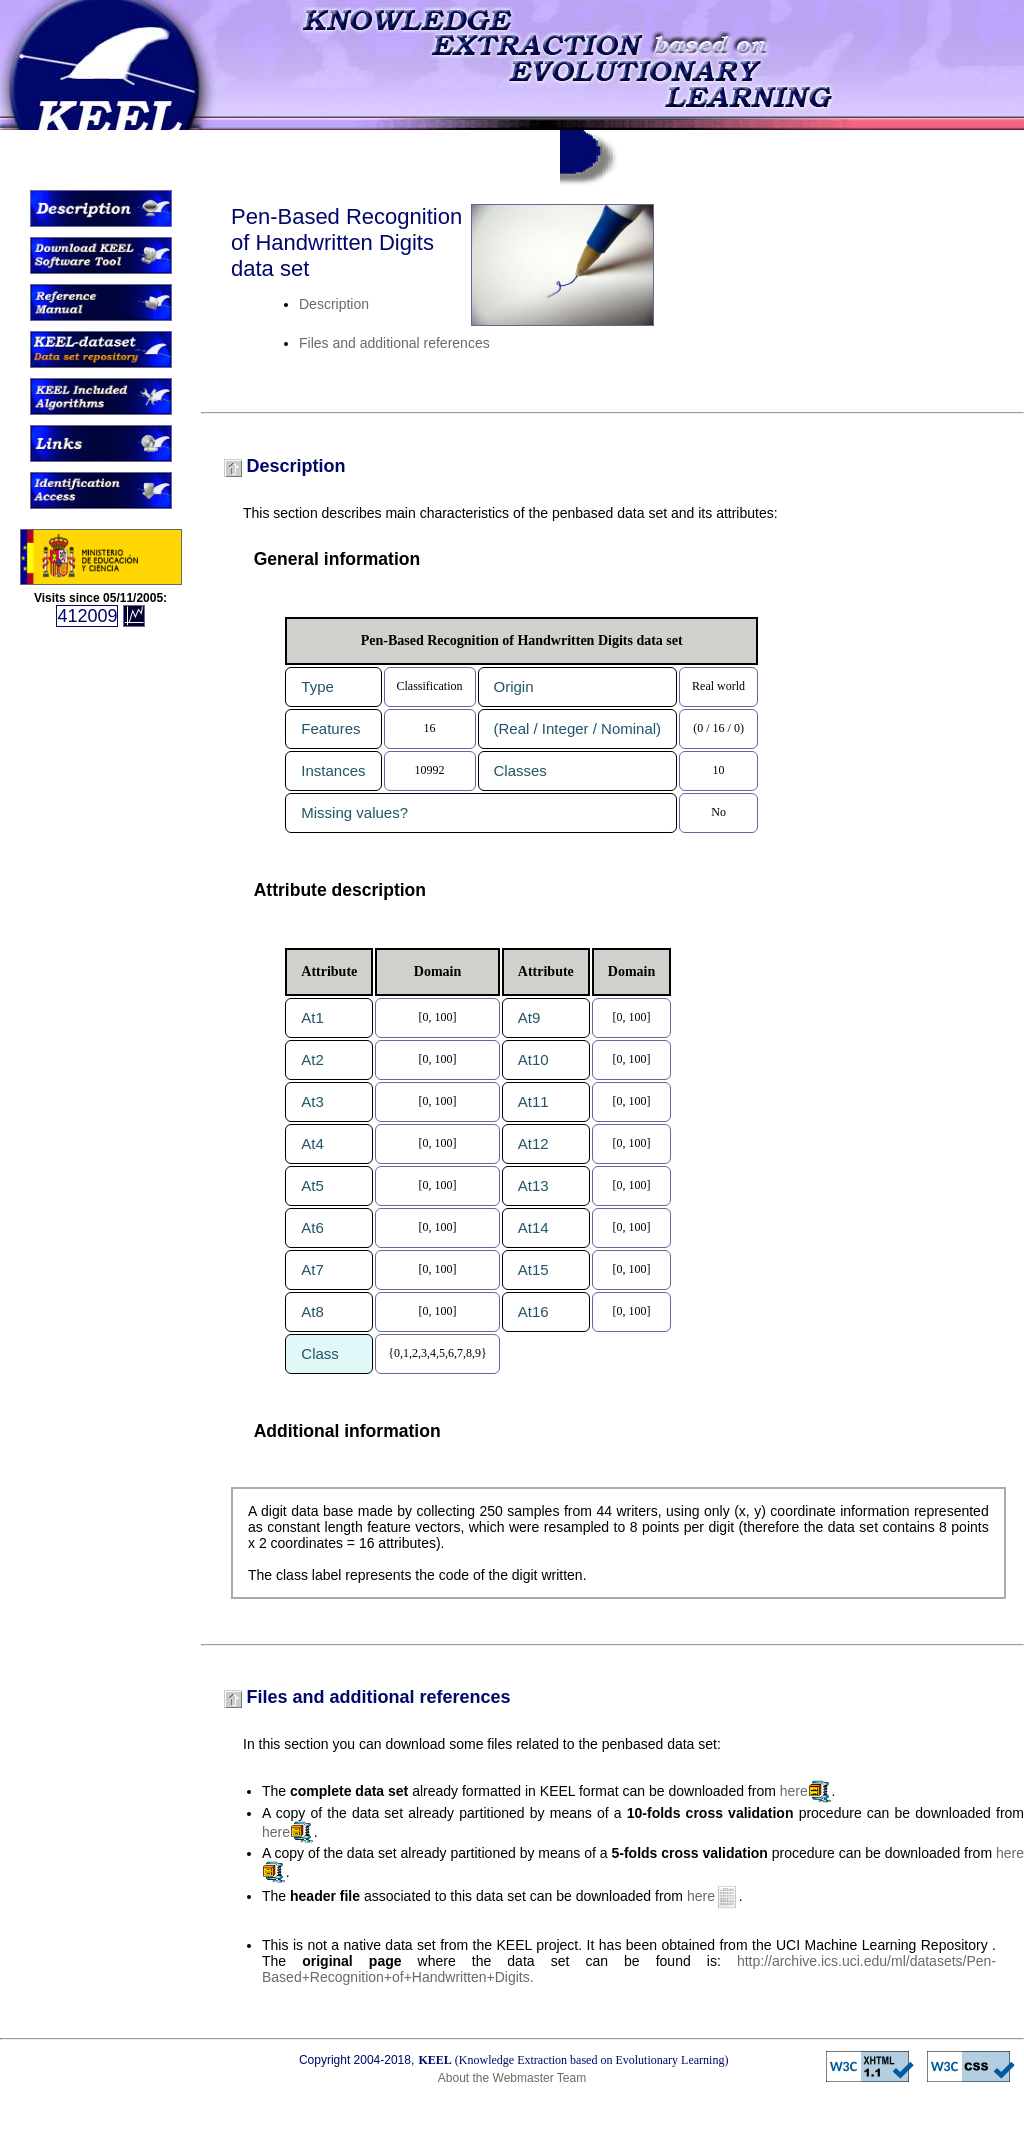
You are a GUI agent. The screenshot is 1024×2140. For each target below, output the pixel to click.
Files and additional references (394, 343)
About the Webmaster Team (512, 2078)
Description (334, 304)
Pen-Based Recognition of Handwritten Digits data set (346, 242)
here (794, 1791)
